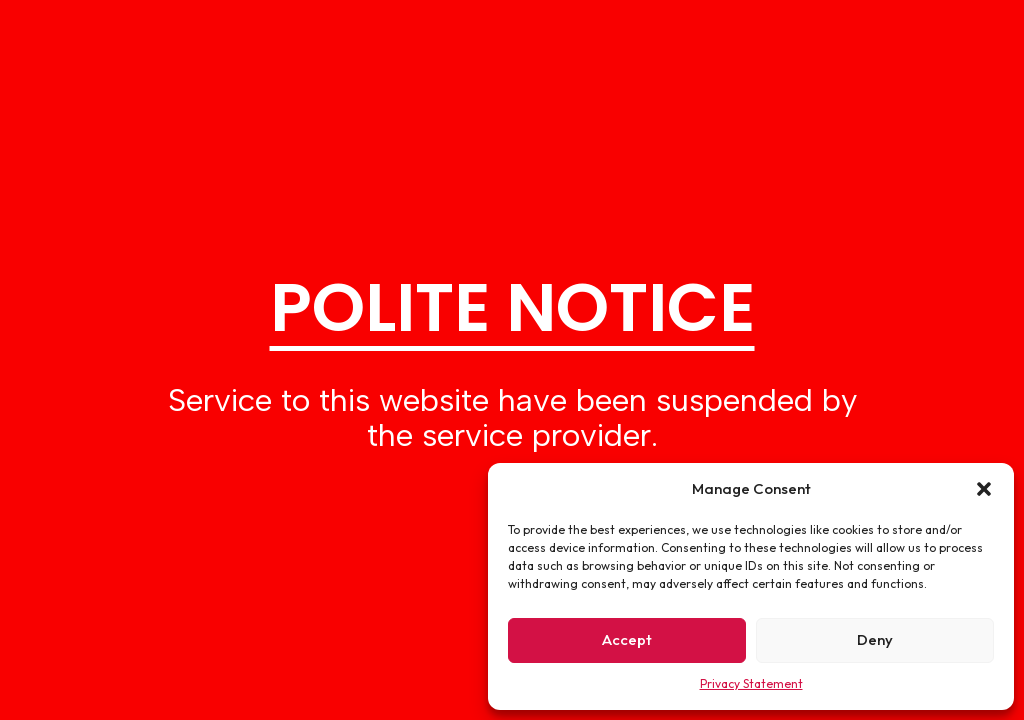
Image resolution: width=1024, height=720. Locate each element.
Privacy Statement (751, 683)
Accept (627, 639)
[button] (984, 489)
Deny (875, 639)
